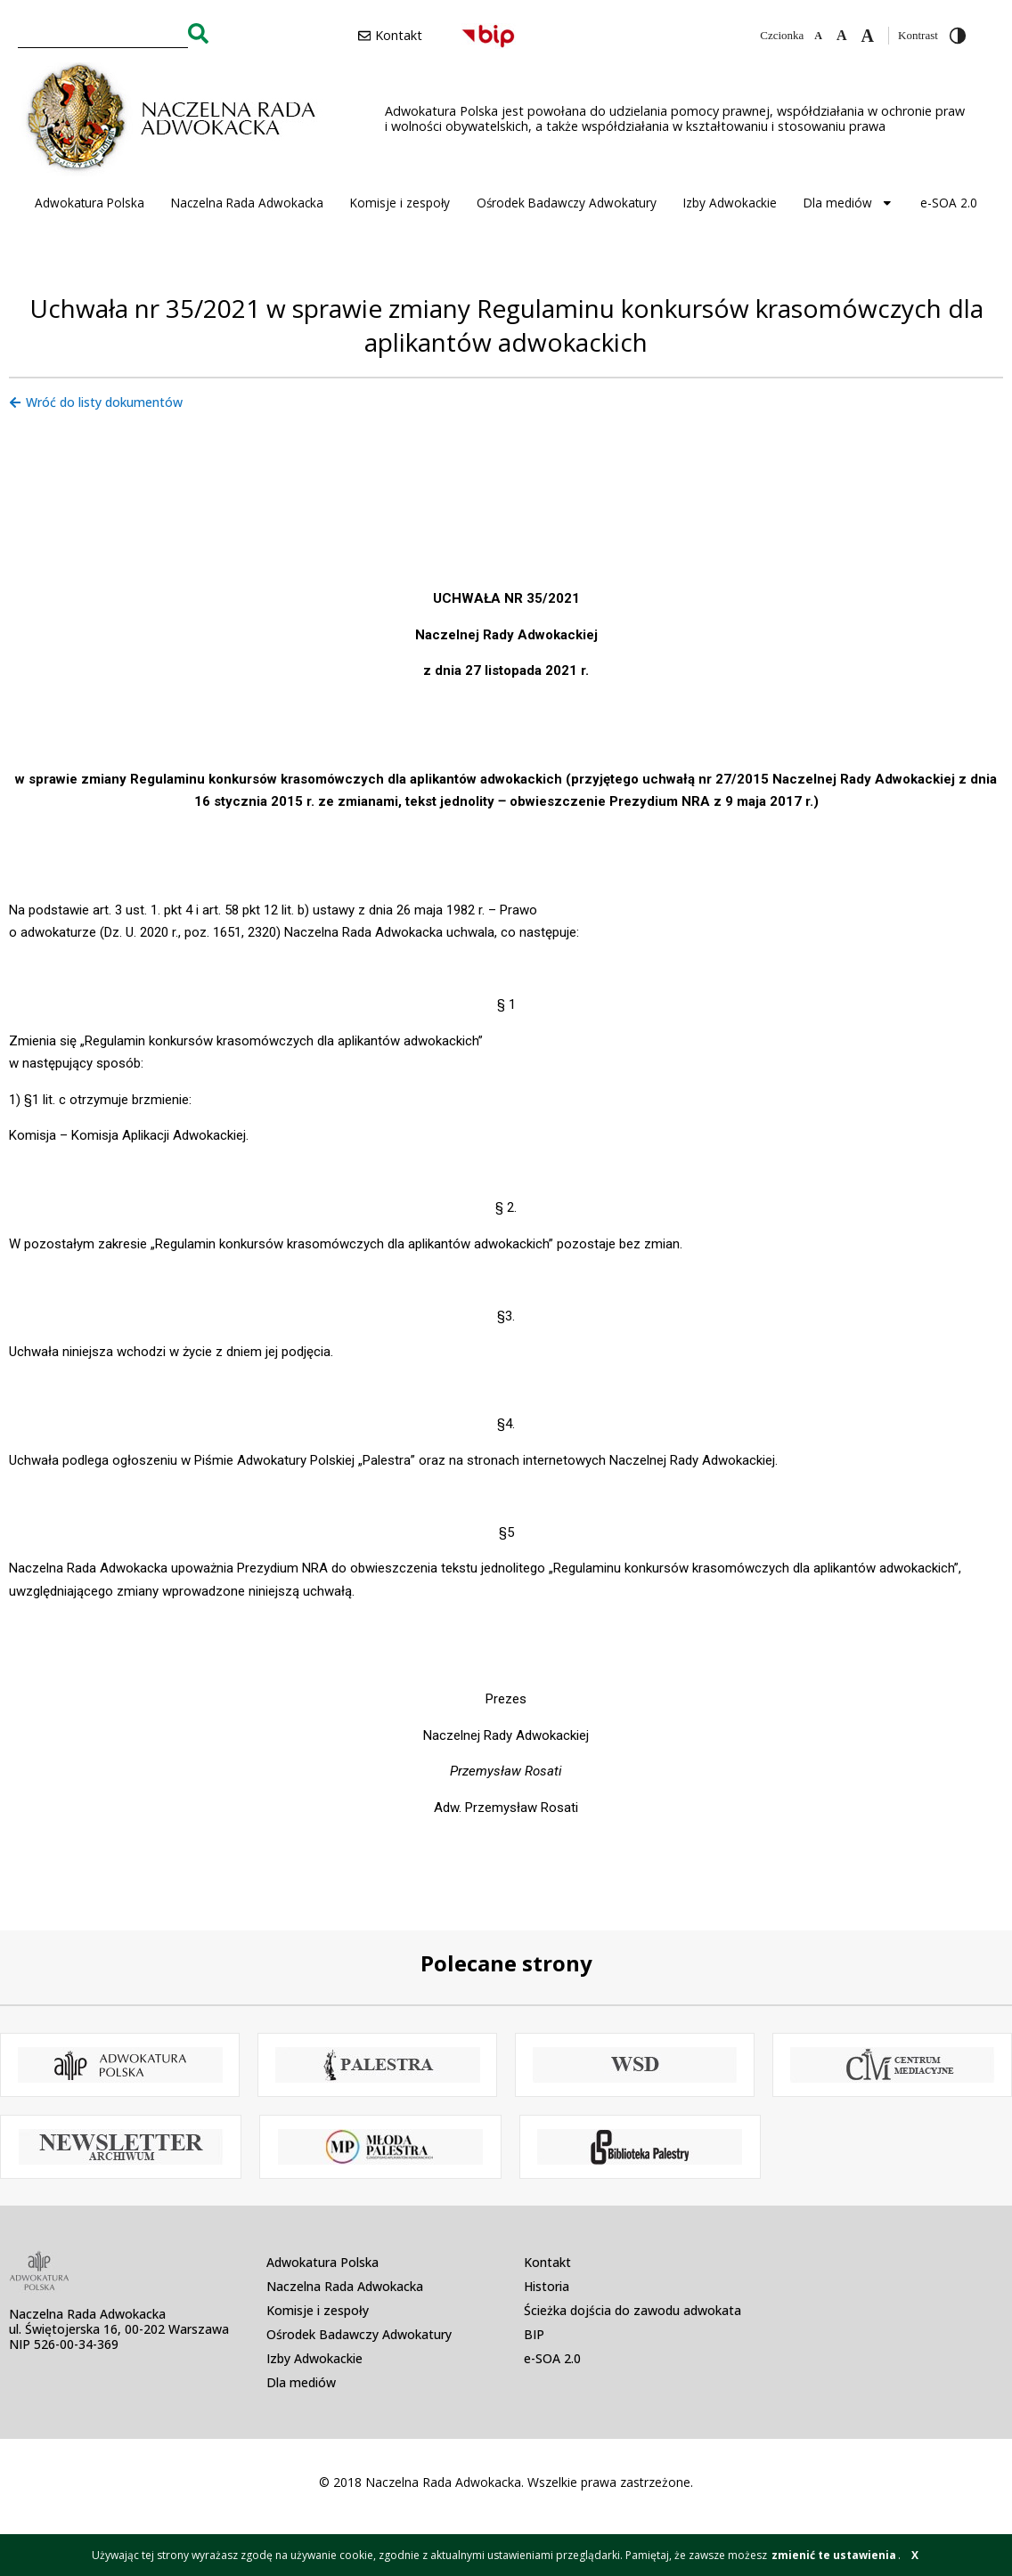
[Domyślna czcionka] (842, 35)
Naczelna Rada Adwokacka (247, 202)
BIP (534, 2334)
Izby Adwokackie (730, 202)
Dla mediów (849, 203)
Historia (546, 2286)
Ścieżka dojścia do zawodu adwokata (632, 2310)
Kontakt (547, 2262)
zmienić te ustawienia (833, 2555)
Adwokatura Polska (89, 202)
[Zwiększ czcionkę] (867, 35)
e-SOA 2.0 (948, 202)
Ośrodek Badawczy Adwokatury (567, 202)
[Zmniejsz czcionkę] (818, 36)
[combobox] (103, 33)
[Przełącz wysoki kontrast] (957, 35)
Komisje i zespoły (400, 202)
